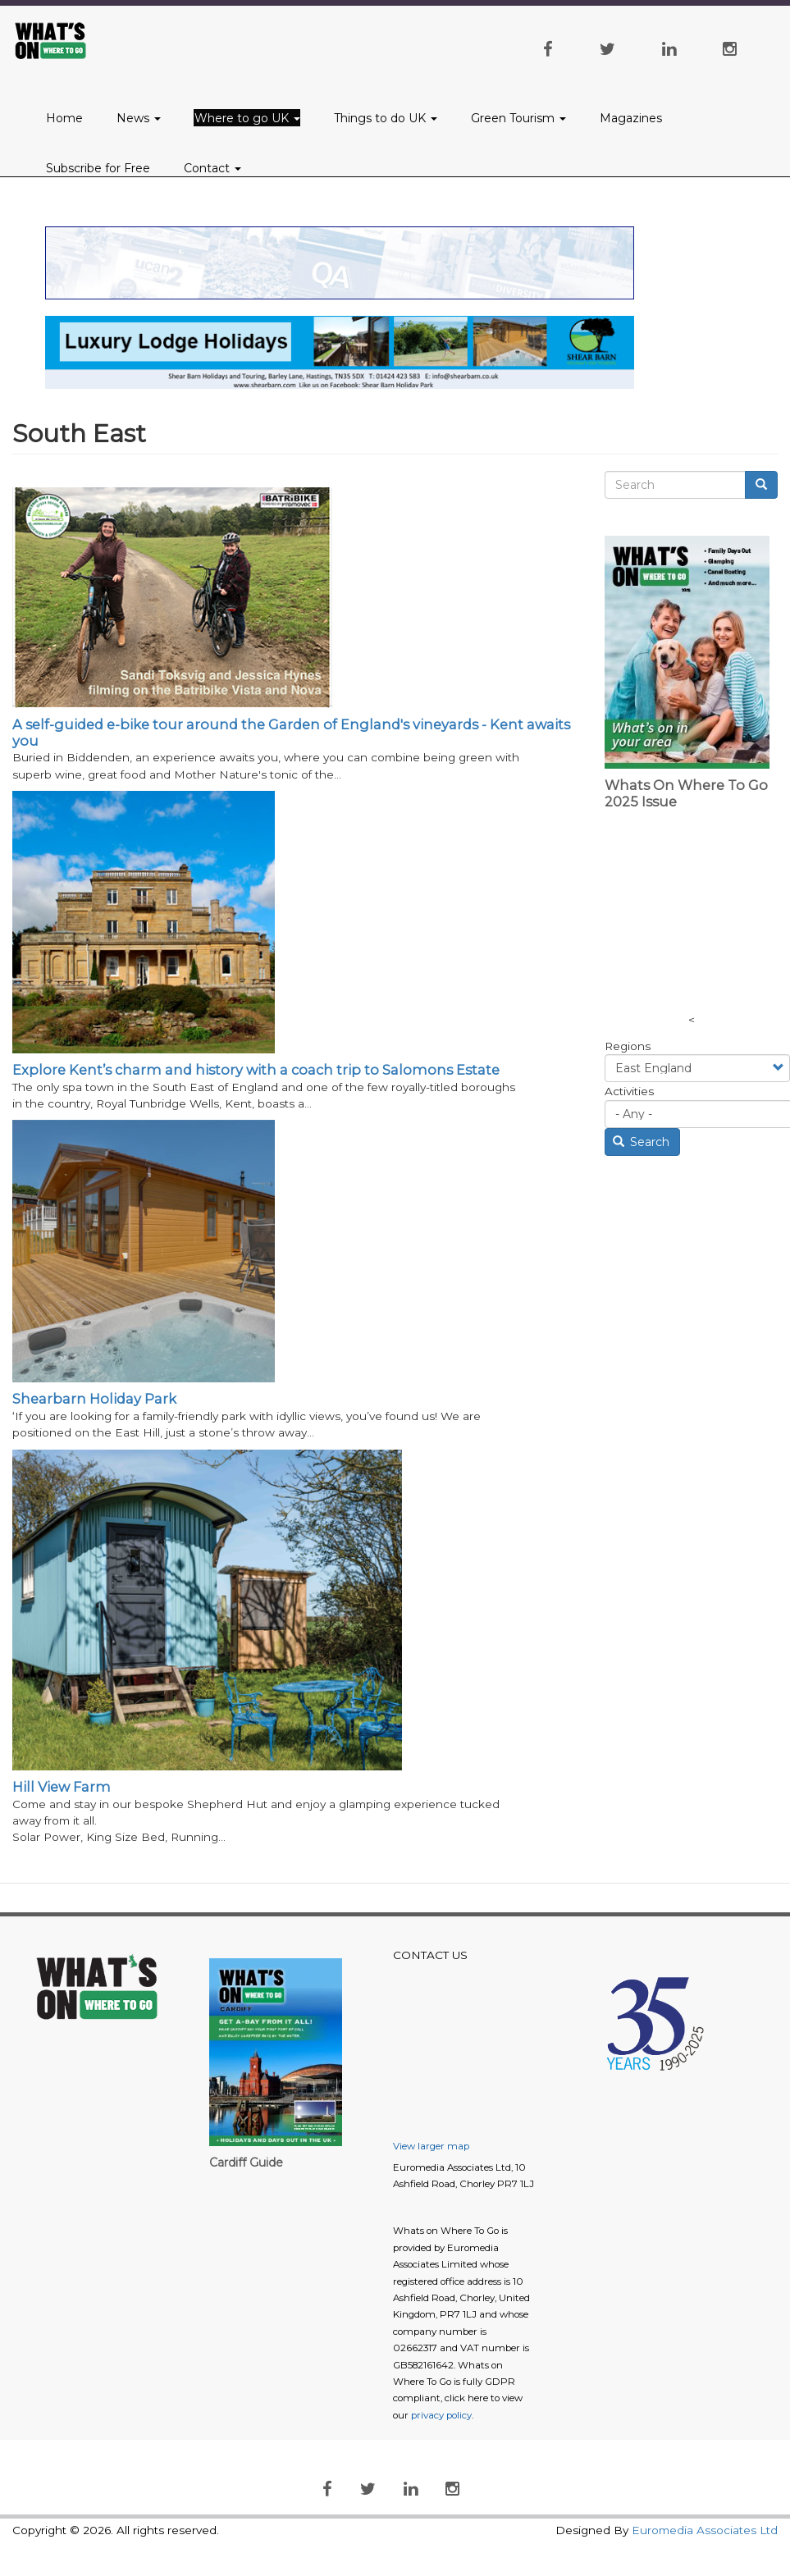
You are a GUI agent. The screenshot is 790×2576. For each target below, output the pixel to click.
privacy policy (441, 2415)
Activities (629, 1091)
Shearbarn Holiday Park (94, 1399)
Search (641, 1142)
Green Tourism (518, 118)
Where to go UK (247, 118)
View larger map (431, 2146)
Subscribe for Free (98, 168)
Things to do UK (385, 118)
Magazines (631, 118)
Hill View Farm (61, 1787)
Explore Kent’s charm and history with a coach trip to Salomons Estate (256, 1070)
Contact (212, 168)
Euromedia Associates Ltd (705, 2530)
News (138, 118)
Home (64, 118)
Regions (628, 1046)
